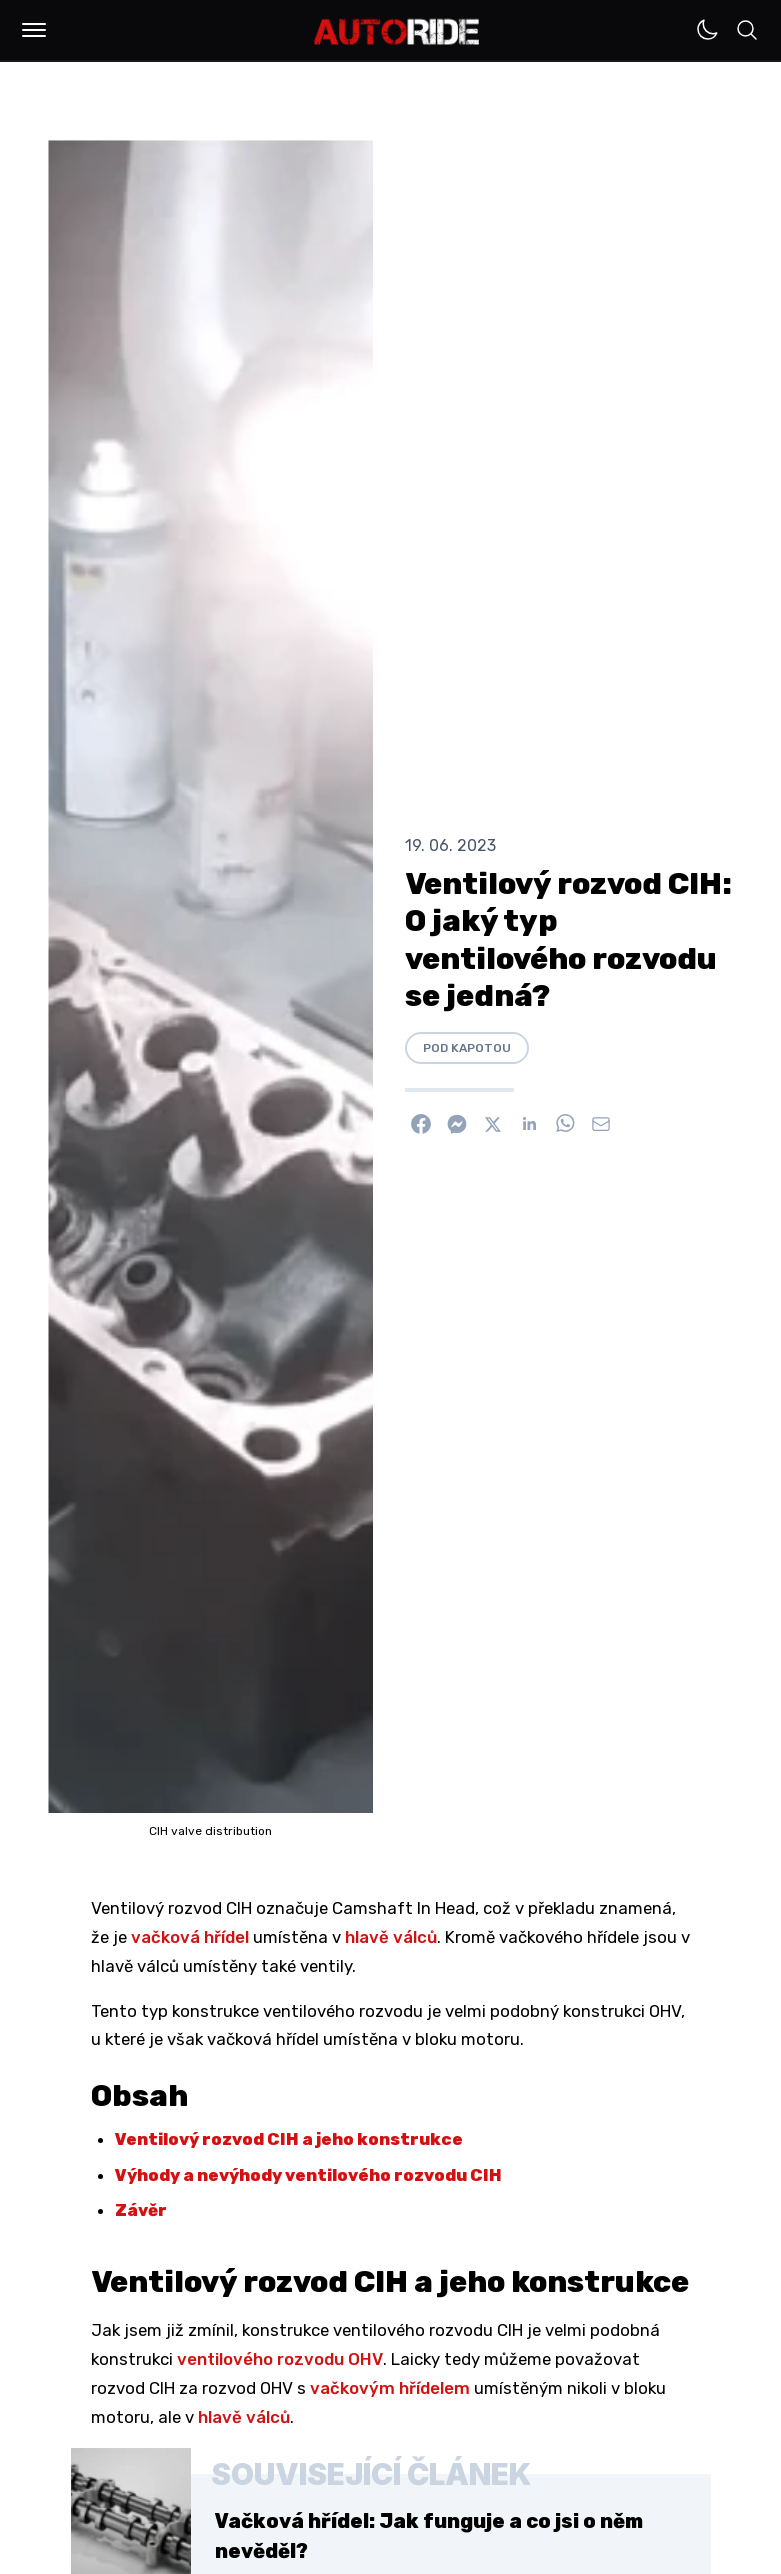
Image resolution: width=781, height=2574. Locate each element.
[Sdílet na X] (493, 1124)
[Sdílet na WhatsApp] (565, 1124)
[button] (34, 30)
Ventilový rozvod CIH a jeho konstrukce (289, 2139)
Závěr (141, 2210)
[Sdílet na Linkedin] (529, 1124)
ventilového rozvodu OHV (280, 2359)
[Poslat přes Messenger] (457, 1124)
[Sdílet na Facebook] (421, 1124)
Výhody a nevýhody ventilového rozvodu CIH (308, 2175)
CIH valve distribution (210, 1831)
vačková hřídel (190, 1937)
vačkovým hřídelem (390, 2388)
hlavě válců (391, 1937)
